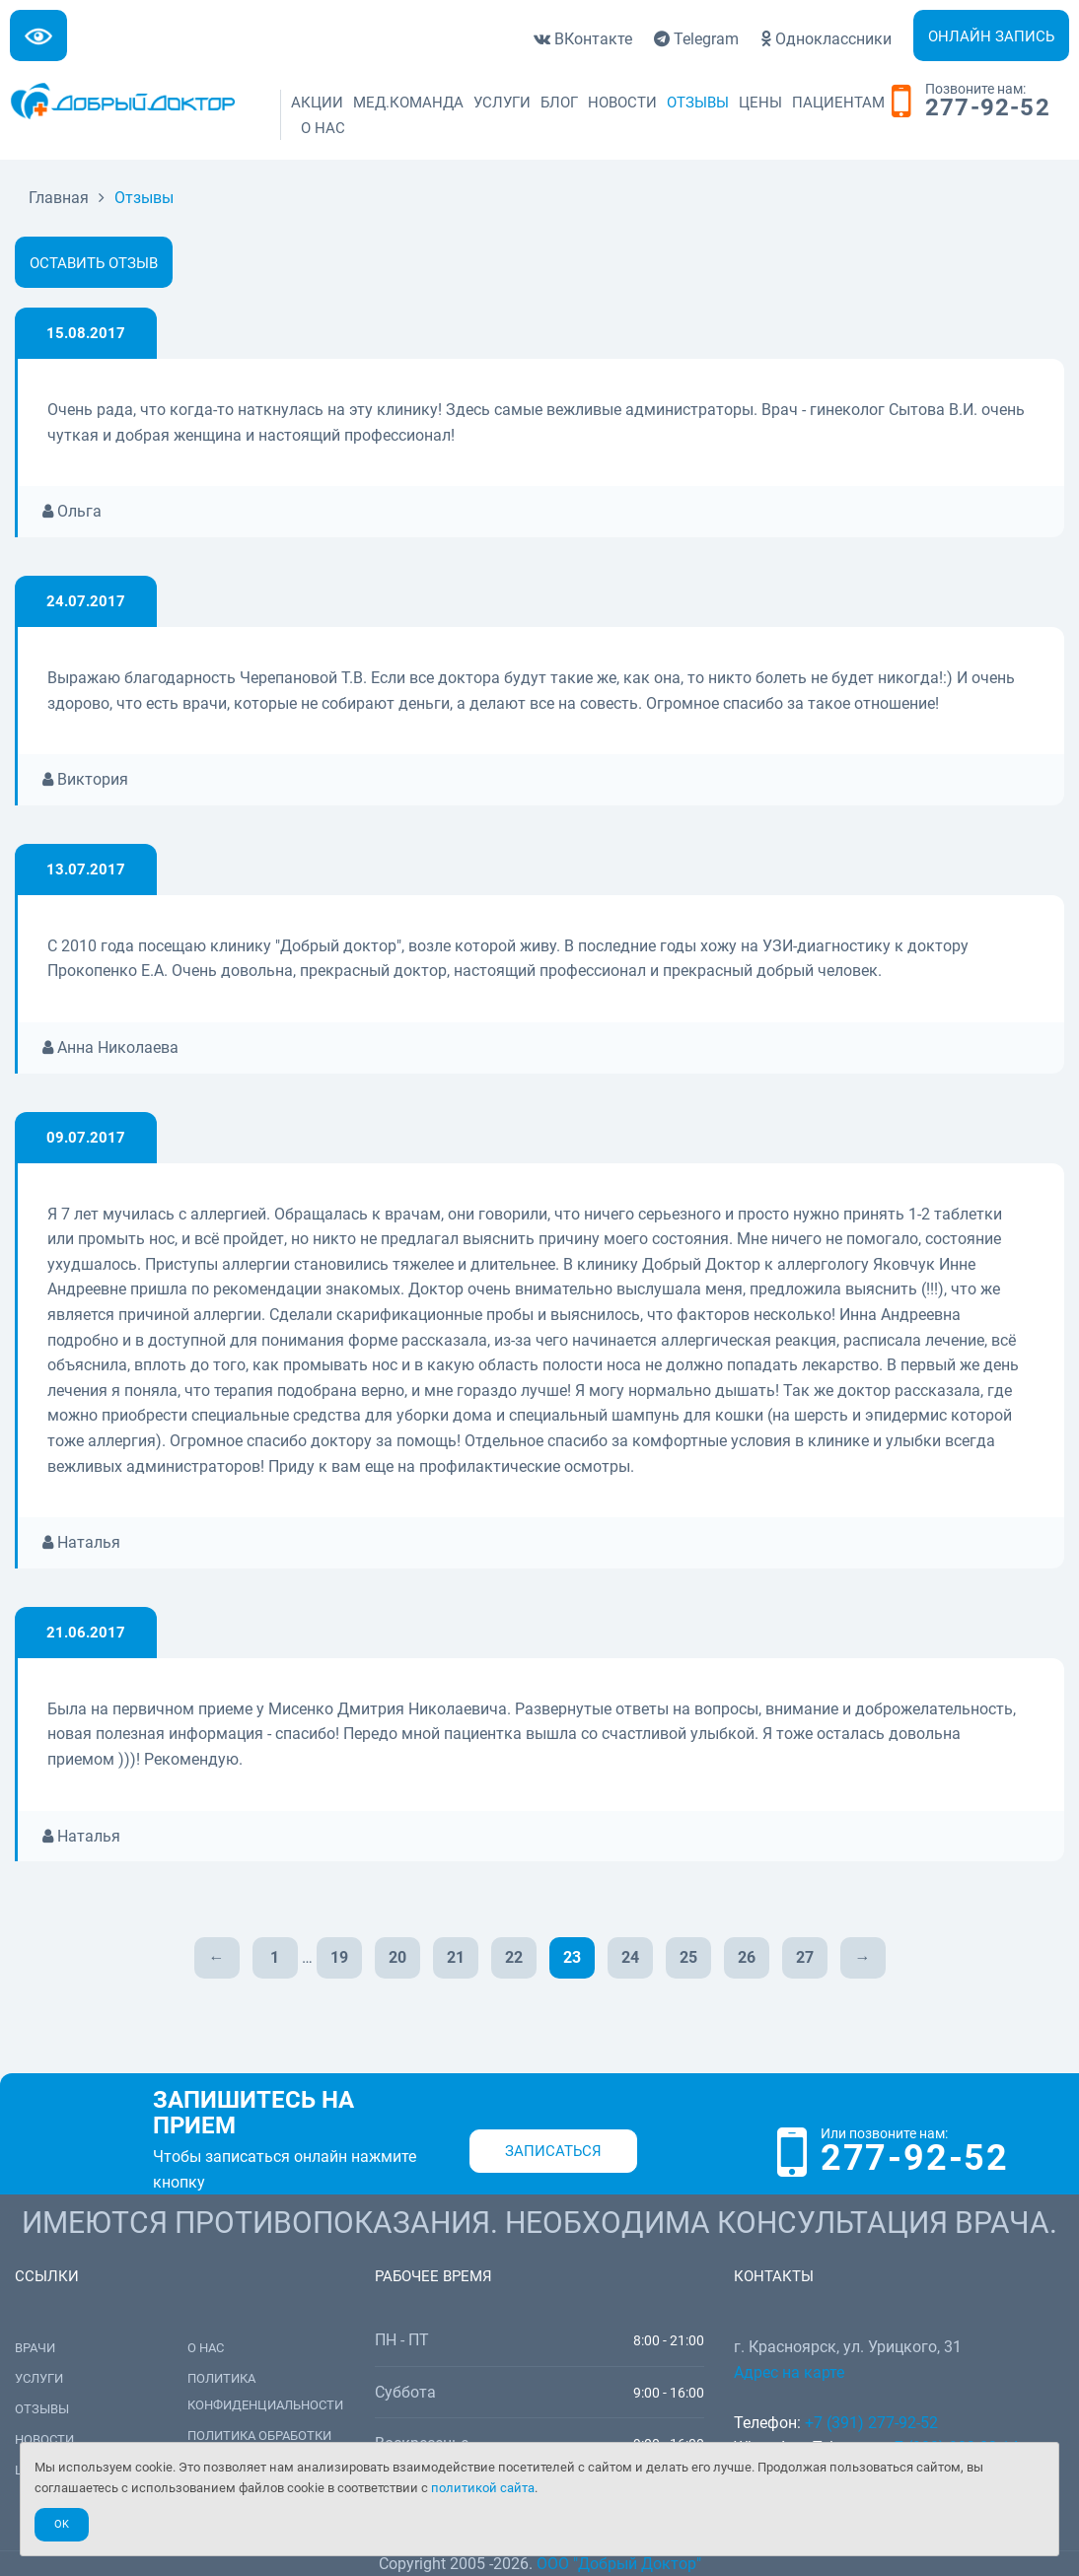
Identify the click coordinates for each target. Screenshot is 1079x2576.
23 (572, 1957)
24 (630, 1957)
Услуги (502, 102)
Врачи (35, 2347)
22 (514, 1957)
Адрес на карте (789, 2372)
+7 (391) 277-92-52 (871, 2422)
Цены (760, 102)
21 (456, 1957)
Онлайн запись (991, 36)
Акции (317, 102)
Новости (622, 102)
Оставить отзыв (94, 263)
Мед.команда (408, 102)
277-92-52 (987, 108)
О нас (323, 128)
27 (805, 1957)
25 (688, 1957)
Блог (559, 102)
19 (339, 1957)
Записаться (553, 2151)
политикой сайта (483, 2487)
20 (397, 1957)
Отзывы (698, 102)
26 (746, 1957)
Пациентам (838, 102)
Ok (61, 2524)
